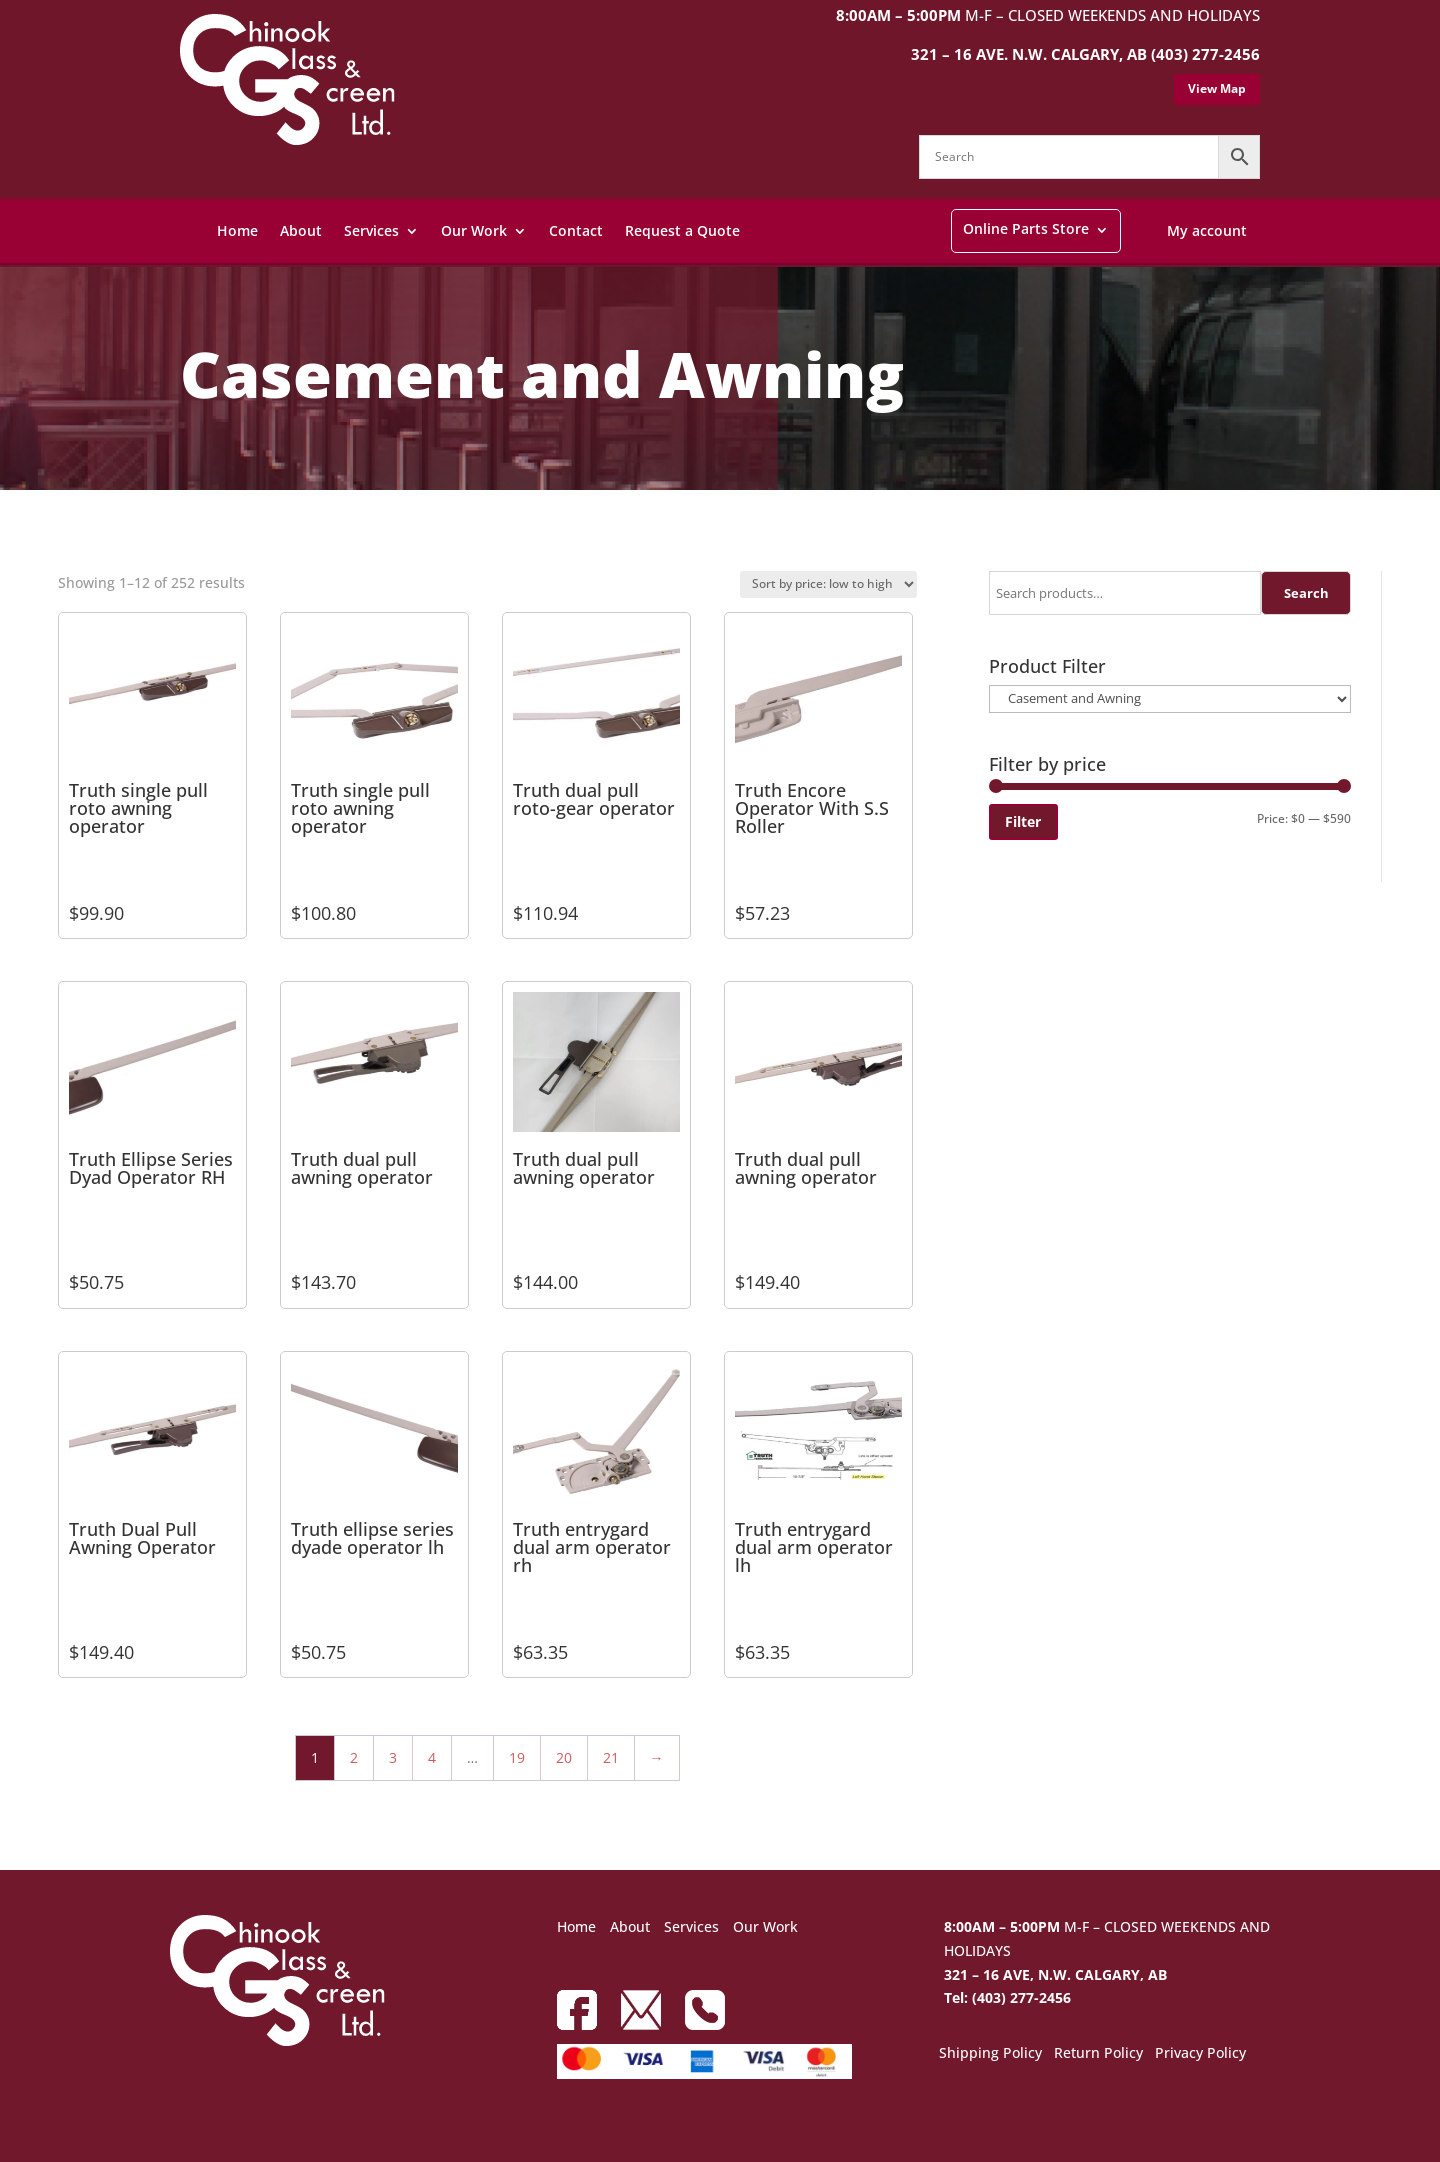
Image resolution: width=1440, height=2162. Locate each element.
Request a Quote (682, 230)
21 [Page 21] (611, 1757)
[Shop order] (828, 584)
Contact (576, 230)
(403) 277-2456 (1205, 54)
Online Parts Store (1026, 228)
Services (371, 230)
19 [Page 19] (517, 1757)
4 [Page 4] (432, 1757)
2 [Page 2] (354, 1757)
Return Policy (1098, 2054)
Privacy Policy (1200, 2054)
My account (1207, 230)
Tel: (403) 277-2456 (1007, 1997)
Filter (1023, 821)
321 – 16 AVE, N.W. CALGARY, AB (1055, 1974)
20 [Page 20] (564, 1757)
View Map (1217, 88)
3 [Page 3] (393, 1757)
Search (1306, 593)
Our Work (474, 230)
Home (237, 230)
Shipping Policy (990, 2054)
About (301, 230)
